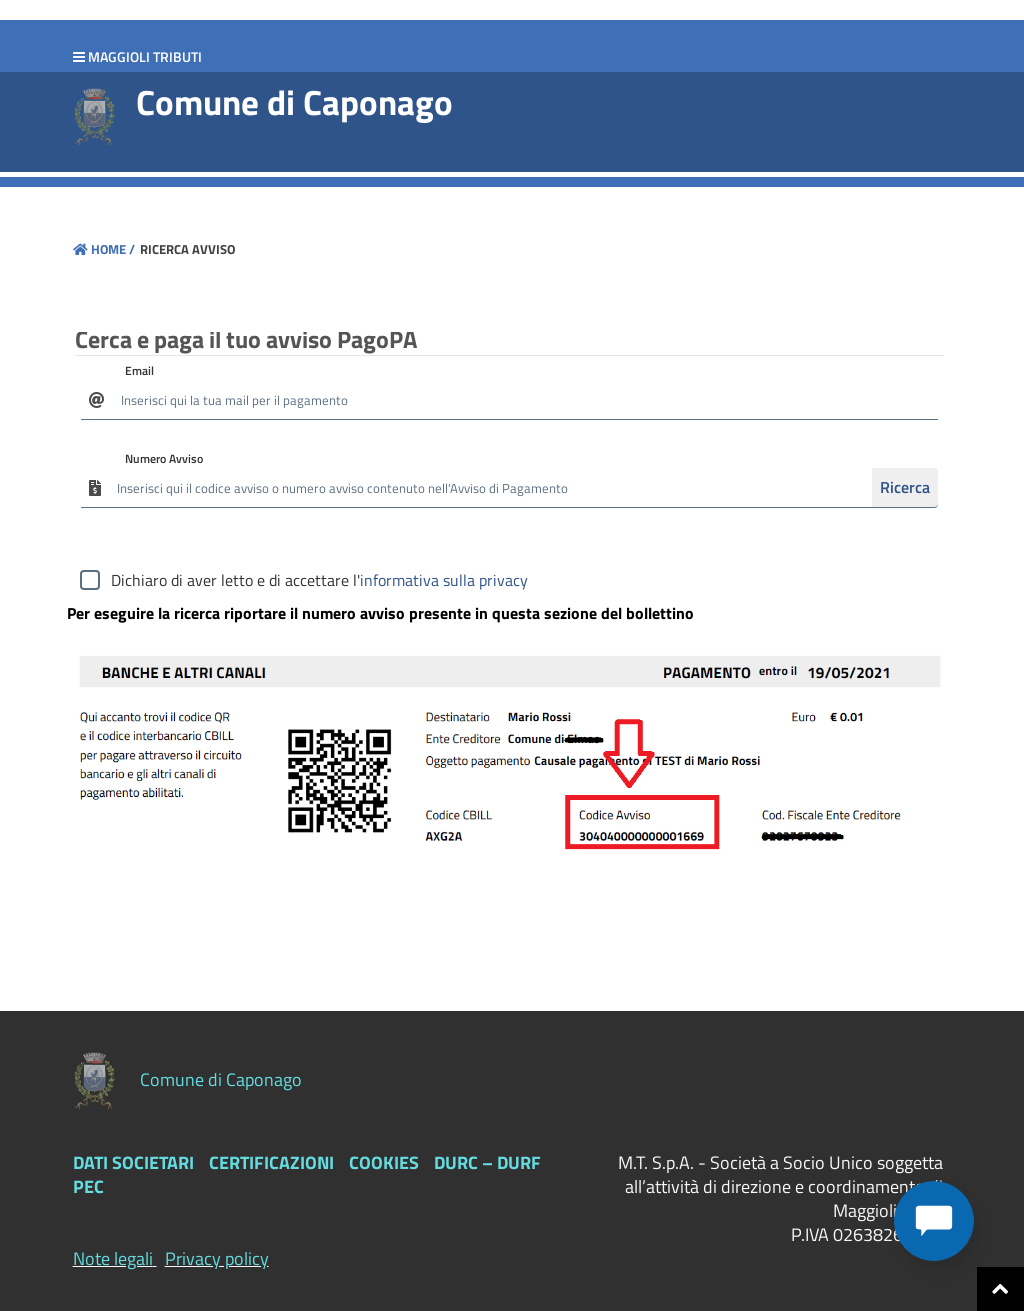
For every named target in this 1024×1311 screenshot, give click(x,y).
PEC (88, 1186)
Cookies (384, 1162)
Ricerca (905, 487)
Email (139, 370)
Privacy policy (217, 1258)
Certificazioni (271, 1162)
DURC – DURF (487, 1162)
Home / (104, 249)
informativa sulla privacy (444, 580)
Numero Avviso (164, 458)
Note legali (113, 1258)
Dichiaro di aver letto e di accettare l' (319, 580)
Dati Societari (133, 1162)
